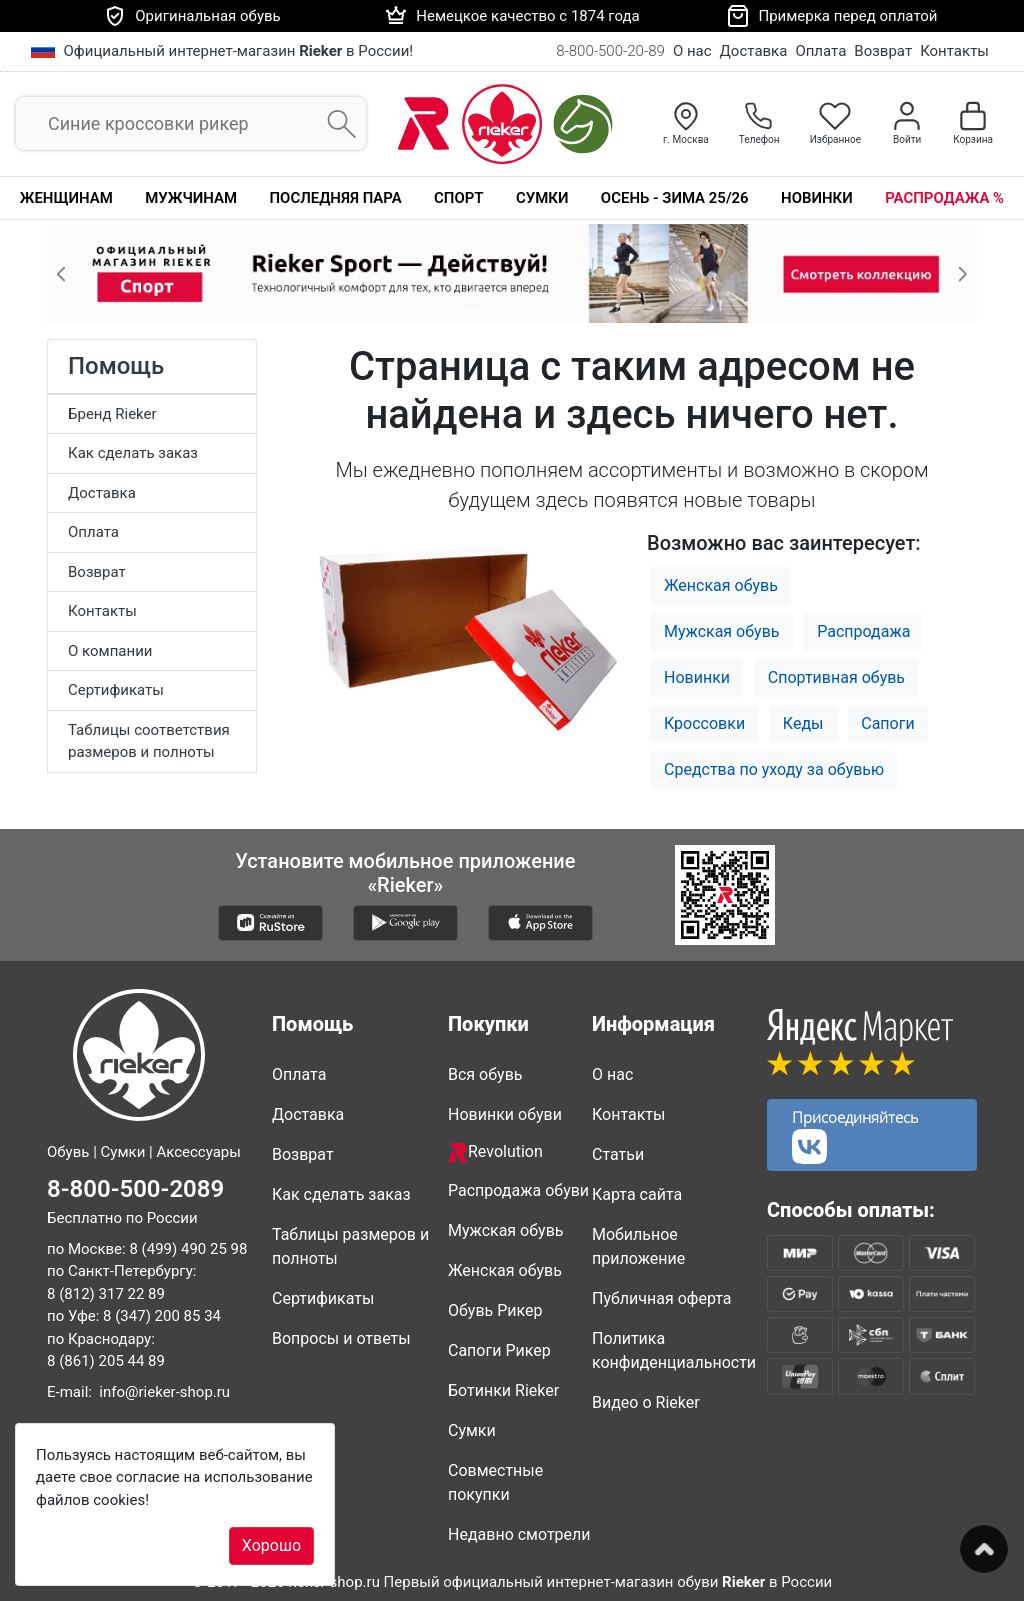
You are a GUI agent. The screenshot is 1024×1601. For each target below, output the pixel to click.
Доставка (754, 51)
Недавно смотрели (519, 1534)
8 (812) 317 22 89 (106, 1294)
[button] (61, 273)
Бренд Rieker (112, 414)
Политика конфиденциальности (672, 1350)
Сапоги (887, 723)
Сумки (542, 198)
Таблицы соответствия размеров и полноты (149, 741)
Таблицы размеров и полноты (350, 1246)
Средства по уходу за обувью (774, 769)
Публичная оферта (662, 1298)
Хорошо (271, 1545)
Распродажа (863, 631)
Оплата (820, 51)
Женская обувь (721, 585)
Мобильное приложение (638, 1246)
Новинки (817, 198)
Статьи (618, 1154)
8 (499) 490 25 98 (188, 1249)
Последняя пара (335, 198)
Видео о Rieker (646, 1402)
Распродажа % (944, 198)
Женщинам (66, 198)
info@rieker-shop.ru (164, 1392)
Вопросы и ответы (341, 1338)
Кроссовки (704, 723)
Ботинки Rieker (503, 1390)
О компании (110, 651)
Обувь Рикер (495, 1310)
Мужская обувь (722, 631)
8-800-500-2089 (135, 1189)
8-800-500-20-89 (610, 51)
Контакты (954, 51)
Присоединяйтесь (855, 1135)
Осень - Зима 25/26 (675, 198)
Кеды (803, 723)
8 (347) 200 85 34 (162, 1316)
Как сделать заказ (133, 453)
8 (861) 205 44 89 (106, 1361)
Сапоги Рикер (499, 1350)
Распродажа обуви (518, 1190)
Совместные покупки (495, 1482)
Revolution (495, 1152)
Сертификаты (116, 690)
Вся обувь (485, 1074)
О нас (692, 51)
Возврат (883, 51)
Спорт (458, 198)
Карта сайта (637, 1194)
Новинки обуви (505, 1114)
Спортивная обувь (836, 677)
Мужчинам (191, 198)
